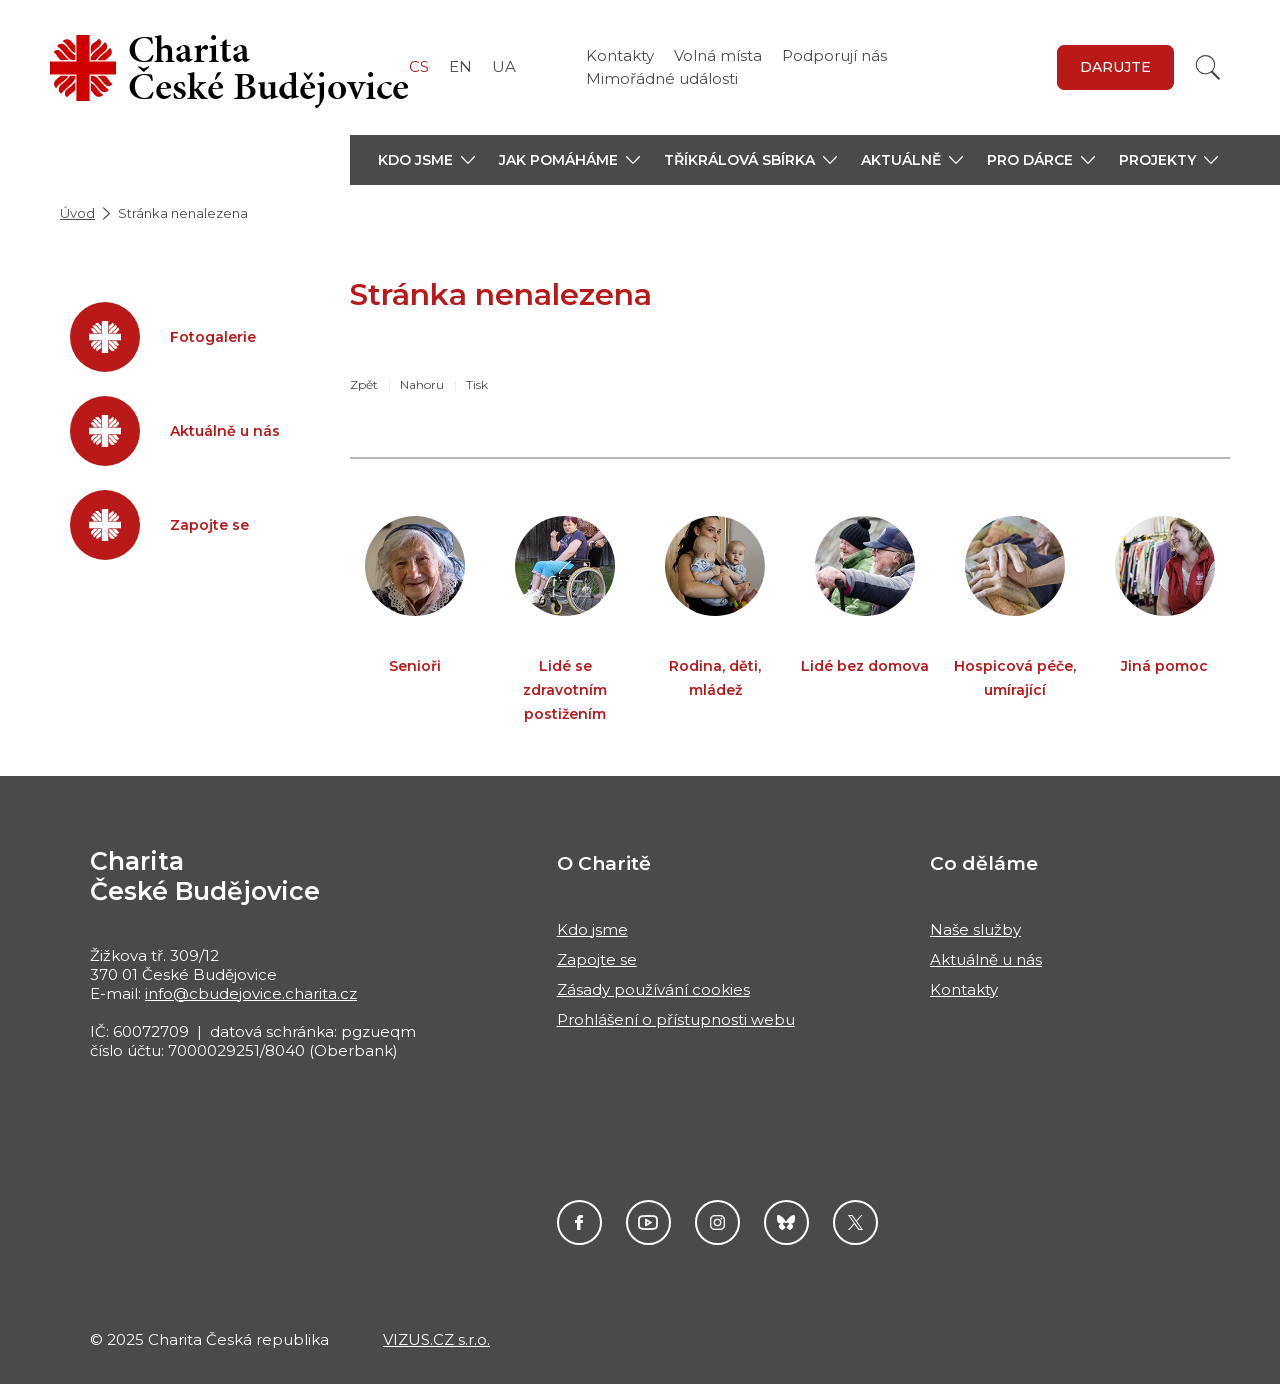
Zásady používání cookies (653, 989)
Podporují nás (834, 55)
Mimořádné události (662, 78)
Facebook (579, 1222)
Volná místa (718, 55)
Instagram (717, 1222)
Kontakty (620, 55)
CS (419, 66)
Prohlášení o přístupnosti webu (676, 1019)
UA (504, 66)
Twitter (855, 1222)
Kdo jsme (592, 929)
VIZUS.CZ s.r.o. (436, 1339)
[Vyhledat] (1208, 67)
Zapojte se (597, 959)
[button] (426, 160)
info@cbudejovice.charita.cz (251, 993)
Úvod (77, 213)
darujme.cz (786, 1222)
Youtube (648, 1222)
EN (460, 66)
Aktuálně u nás (986, 959)
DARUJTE (1115, 67)
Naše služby (975, 929)
